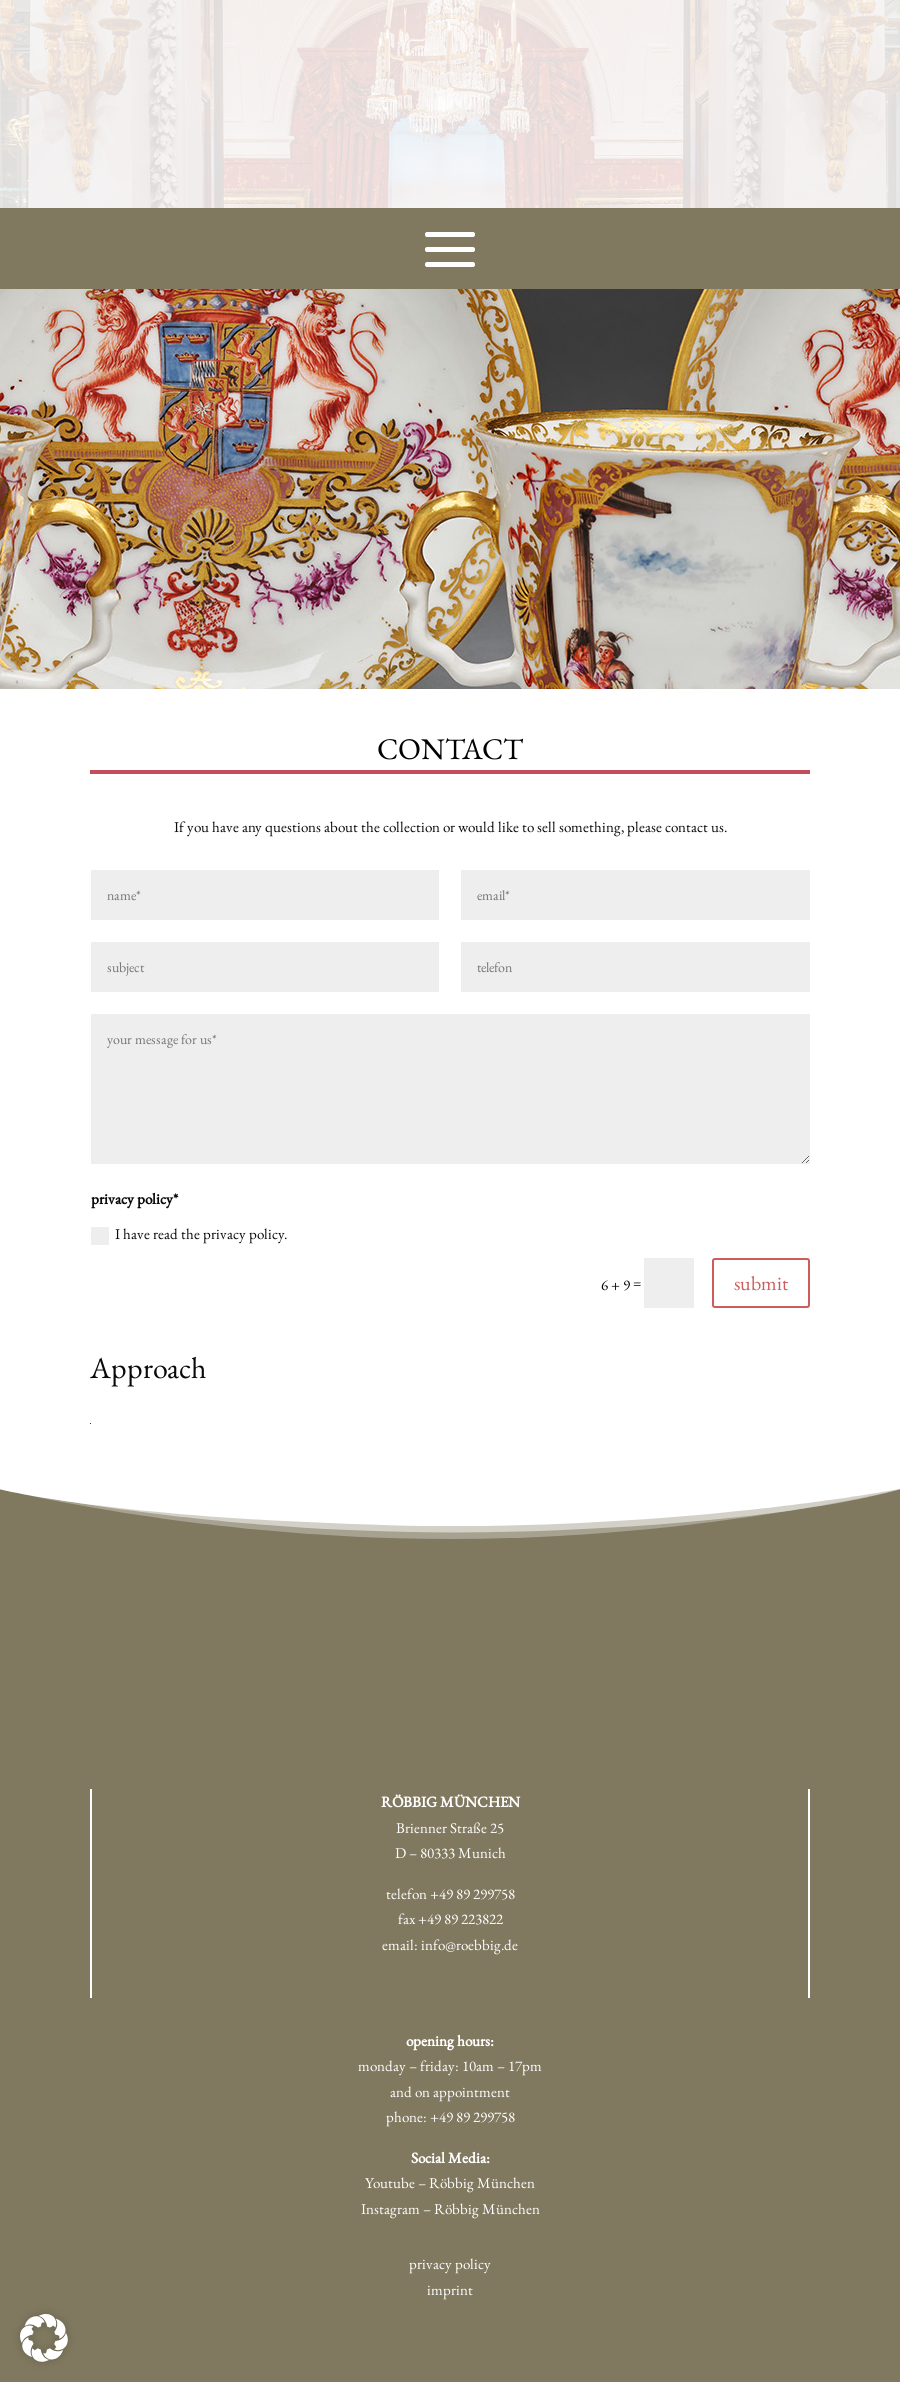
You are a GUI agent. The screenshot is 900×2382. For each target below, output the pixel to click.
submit (761, 1283)
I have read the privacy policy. (189, 1234)
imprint (450, 2289)
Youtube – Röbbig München (450, 2182)
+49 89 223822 (460, 1918)
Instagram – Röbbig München (450, 2208)
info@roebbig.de (469, 1944)
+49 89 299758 (472, 1893)
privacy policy (450, 2263)
